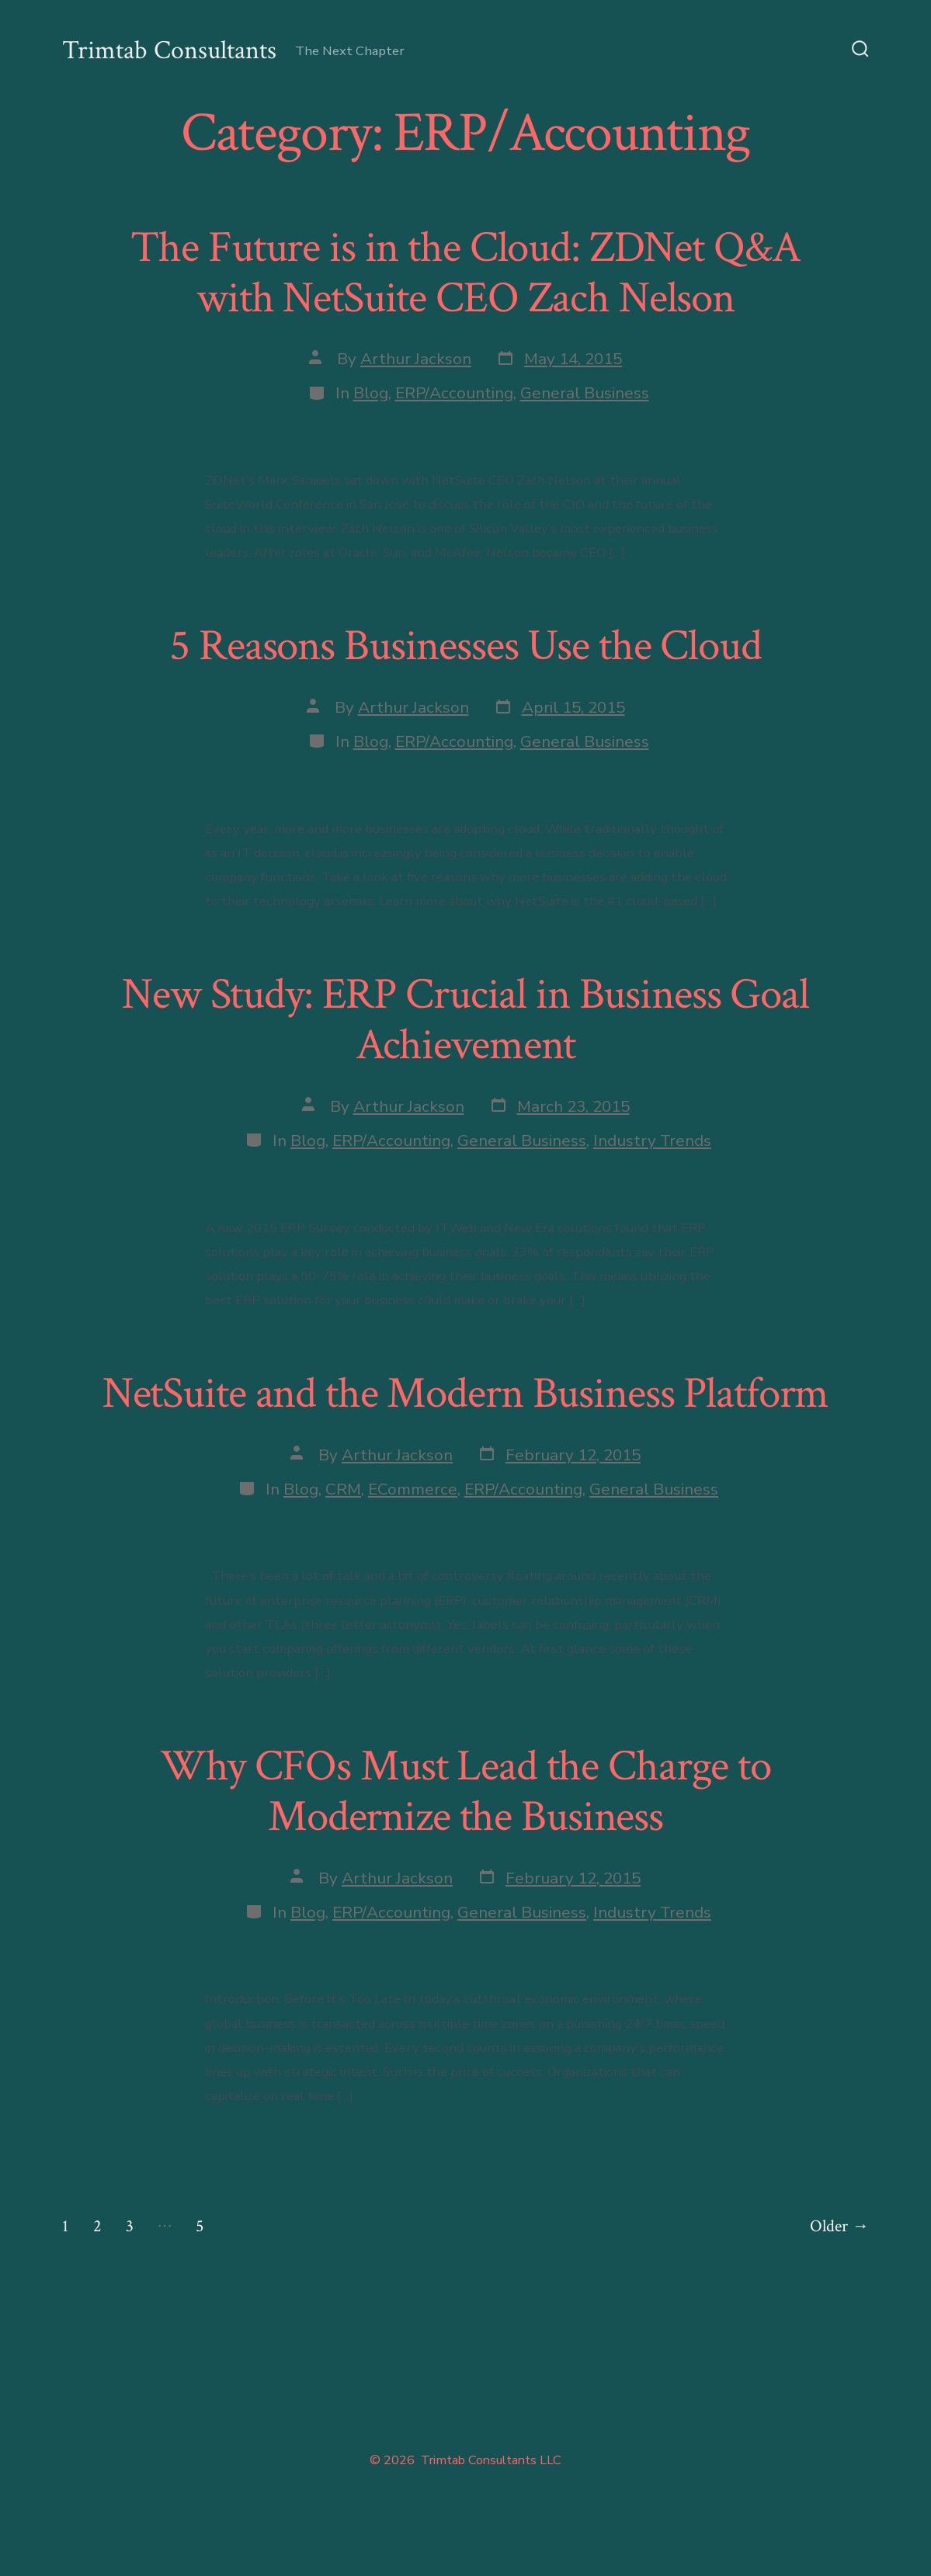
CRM (343, 1489)
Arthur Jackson (415, 359)
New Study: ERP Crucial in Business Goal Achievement (465, 1020)
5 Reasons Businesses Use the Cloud (465, 646)
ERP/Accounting (454, 393)
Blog (370, 393)
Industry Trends (652, 1140)
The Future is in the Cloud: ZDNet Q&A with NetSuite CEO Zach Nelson (465, 273)
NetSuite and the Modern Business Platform (465, 1393)
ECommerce (412, 1489)
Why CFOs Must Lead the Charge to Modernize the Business (465, 1791)
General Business (584, 393)
